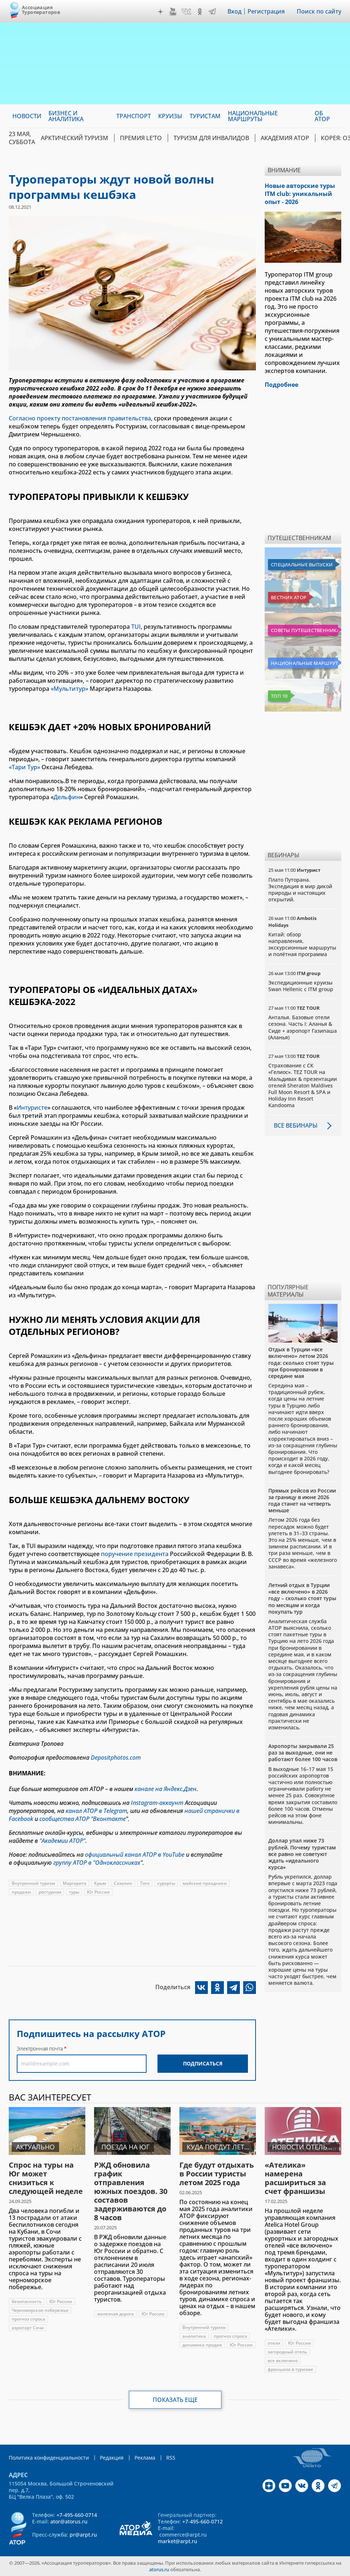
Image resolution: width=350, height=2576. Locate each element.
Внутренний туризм (33, 1883)
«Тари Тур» (25, 767)
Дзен (160, 11)
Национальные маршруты (304, 663)
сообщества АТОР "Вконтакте (82, 1819)
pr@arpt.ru (83, 2534)
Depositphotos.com (116, 1757)
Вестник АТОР (288, 597)
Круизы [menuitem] (170, 116)
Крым (100, 1883)
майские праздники (205, 1883)
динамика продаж (202, 2345)
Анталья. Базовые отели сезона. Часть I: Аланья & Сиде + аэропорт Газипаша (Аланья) (302, 1027)
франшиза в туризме (290, 2369)
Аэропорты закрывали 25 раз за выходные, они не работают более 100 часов (302, 1753)
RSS (170, 2457)
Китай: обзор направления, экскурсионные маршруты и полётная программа (302, 944)
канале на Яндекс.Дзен (166, 1789)
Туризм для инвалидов (211, 138)
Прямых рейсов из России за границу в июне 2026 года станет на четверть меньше (302, 1500)
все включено (283, 2360)
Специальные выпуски (301, 564)
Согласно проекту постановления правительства (80, 418)
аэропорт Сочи (28, 2328)
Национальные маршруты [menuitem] (253, 116)
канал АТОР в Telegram (96, 1811)
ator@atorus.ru (69, 2521)
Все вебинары (296, 1125)
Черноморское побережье (40, 2310)
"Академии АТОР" (62, 1841)
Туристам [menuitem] (205, 116)
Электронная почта (40, 2048)
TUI (136, 627)
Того (144, 1883)
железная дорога (115, 2314)
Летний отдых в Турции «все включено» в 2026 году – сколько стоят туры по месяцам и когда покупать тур (302, 1598)
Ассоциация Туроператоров (41, 9)
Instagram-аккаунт (157, 1803)
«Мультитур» (69, 689)
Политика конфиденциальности (49, 2457)
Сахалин (123, 1883)
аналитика (194, 2336)
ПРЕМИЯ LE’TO (141, 138)
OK (199, 11)
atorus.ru (159, 2569)
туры (74, 1892)
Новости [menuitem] (26, 116)
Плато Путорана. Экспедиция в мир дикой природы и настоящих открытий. (300, 889)
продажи (21, 1892)
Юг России (98, 1892)
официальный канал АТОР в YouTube (134, 1855)
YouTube (172, 12)
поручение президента (134, 1554)
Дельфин (67, 797)
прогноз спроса (28, 2319)
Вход (235, 11)
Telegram (212, 11)
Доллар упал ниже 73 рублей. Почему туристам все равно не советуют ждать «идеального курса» (302, 1854)
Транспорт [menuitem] (133, 116)
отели (274, 2343)
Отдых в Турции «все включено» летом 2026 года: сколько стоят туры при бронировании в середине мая (301, 1362)
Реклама (145, 2457)
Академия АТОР (285, 138)
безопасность (27, 2301)
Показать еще (175, 2400)
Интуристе (32, 1108)
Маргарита (74, 1883)
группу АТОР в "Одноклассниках (96, 1863)
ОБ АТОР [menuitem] (322, 116)
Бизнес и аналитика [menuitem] (65, 116)
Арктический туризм (74, 138)
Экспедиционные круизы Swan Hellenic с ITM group (300, 986)
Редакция (112, 2457)
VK (186, 11)
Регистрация (266, 11)
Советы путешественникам (304, 630)
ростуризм (50, 1892)
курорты (166, 1883)
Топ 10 (279, 696)
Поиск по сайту (319, 11)
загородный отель (287, 2352)
